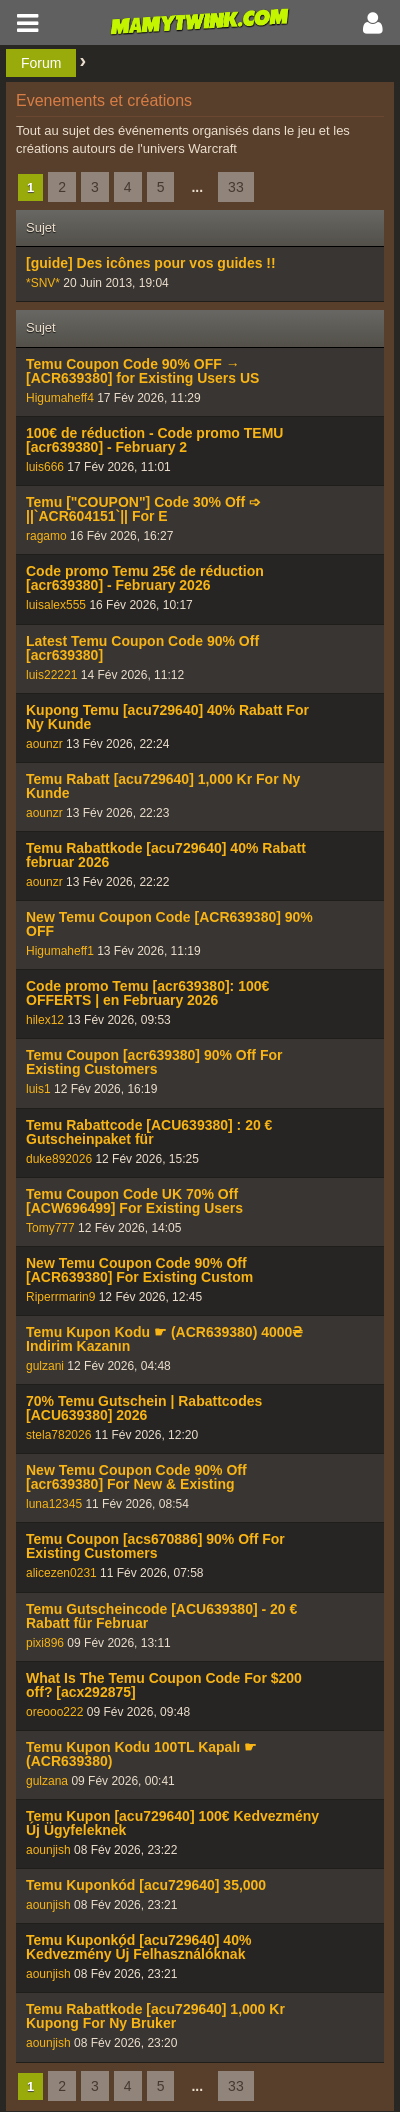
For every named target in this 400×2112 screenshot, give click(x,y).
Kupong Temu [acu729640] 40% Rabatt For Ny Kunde (167, 717)
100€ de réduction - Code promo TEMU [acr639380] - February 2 (154, 440)
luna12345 (54, 1504)
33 (236, 187)
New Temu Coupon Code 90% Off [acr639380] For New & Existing (136, 1477)
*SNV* (43, 283)
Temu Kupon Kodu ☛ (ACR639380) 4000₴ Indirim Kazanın (164, 1339)
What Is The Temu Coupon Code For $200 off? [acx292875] (164, 1685)
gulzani (45, 1366)
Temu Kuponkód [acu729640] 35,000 (146, 1885)
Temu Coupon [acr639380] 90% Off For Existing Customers (154, 1062)
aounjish (48, 1850)
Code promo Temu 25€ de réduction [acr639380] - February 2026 (145, 578)
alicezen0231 (61, 1573)
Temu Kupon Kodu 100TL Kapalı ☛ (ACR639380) (141, 1754)
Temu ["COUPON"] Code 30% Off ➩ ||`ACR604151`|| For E (143, 509)
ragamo (46, 536)
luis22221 (51, 675)
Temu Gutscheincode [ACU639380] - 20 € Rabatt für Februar (161, 1616)
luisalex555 (56, 605)
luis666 (45, 467)
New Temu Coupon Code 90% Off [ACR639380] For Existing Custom (139, 1270)
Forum (41, 63)
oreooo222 (54, 1712)
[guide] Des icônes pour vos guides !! (151, 263)
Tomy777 (50, 1228)
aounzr (44, 744)
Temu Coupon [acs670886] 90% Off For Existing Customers (155, 1546)
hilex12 (45, 1020)
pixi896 (45, 1643)
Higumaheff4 (60, 398)
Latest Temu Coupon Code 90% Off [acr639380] (142, 648)
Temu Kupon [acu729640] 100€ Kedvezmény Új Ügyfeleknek (172, 1823)
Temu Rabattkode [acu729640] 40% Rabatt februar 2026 (166, 855)
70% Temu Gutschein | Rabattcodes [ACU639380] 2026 (144, 1408)
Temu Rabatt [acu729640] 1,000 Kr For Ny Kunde (163, 786)
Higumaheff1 (60, 951)
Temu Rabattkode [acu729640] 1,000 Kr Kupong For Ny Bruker (155, 2016)
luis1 (38, 1089)
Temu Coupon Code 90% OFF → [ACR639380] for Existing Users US (142, 371)
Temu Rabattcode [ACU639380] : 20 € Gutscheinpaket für (149, 1132)
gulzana (47, 1781)
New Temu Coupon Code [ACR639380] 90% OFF (169, 924)
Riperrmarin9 (60, 1297)
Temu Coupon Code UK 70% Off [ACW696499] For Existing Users (134, 1201)
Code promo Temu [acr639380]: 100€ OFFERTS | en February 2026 (147, 993)
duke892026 (59, 1159)
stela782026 (58, 1435)
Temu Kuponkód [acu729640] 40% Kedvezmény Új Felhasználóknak (138, 1947)
